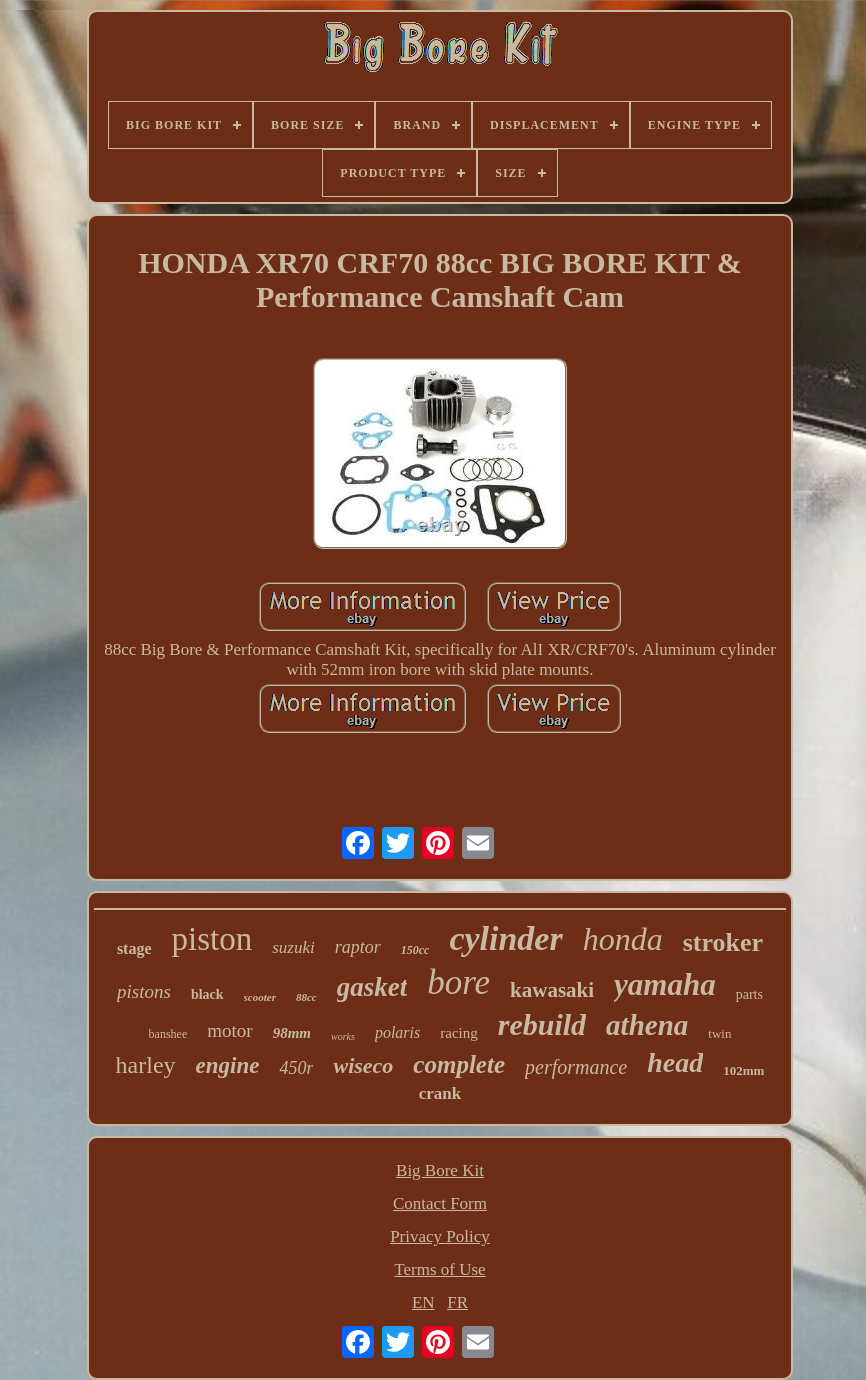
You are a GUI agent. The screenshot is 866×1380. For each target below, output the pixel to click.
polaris (397, 1032)
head (675, 1062)
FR (457, 1302)
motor (229, 1030)
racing (458, 1033)
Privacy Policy (440, 1236)
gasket (372, 987)
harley (146, 1065)
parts (749, 994)
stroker (723, 942)
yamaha (665, 984)
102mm (743, 1070)
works (343, 1036)
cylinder (505, 938)
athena (647, 1025)
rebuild (542, 1024)
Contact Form (440, 1203)
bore (458, 982)
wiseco (363, 1065)
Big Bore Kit (440, 1170)
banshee (168, 1034)
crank (440, 1093)
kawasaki (552, 990)
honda (623, 939)
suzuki (293, 947)
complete (459, 1064)
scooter (260, 997)
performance (576, 1067)
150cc (415, 950)
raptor (358, 947)
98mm (292, 1033)
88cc (306, 997)
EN (423, 1302)
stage (134, 948)
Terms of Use (439, 1269)
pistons (144, 991)
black (207, 994)
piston (212, 939)
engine (228, 1065)
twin (719, 1033)
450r (296, 1068)
